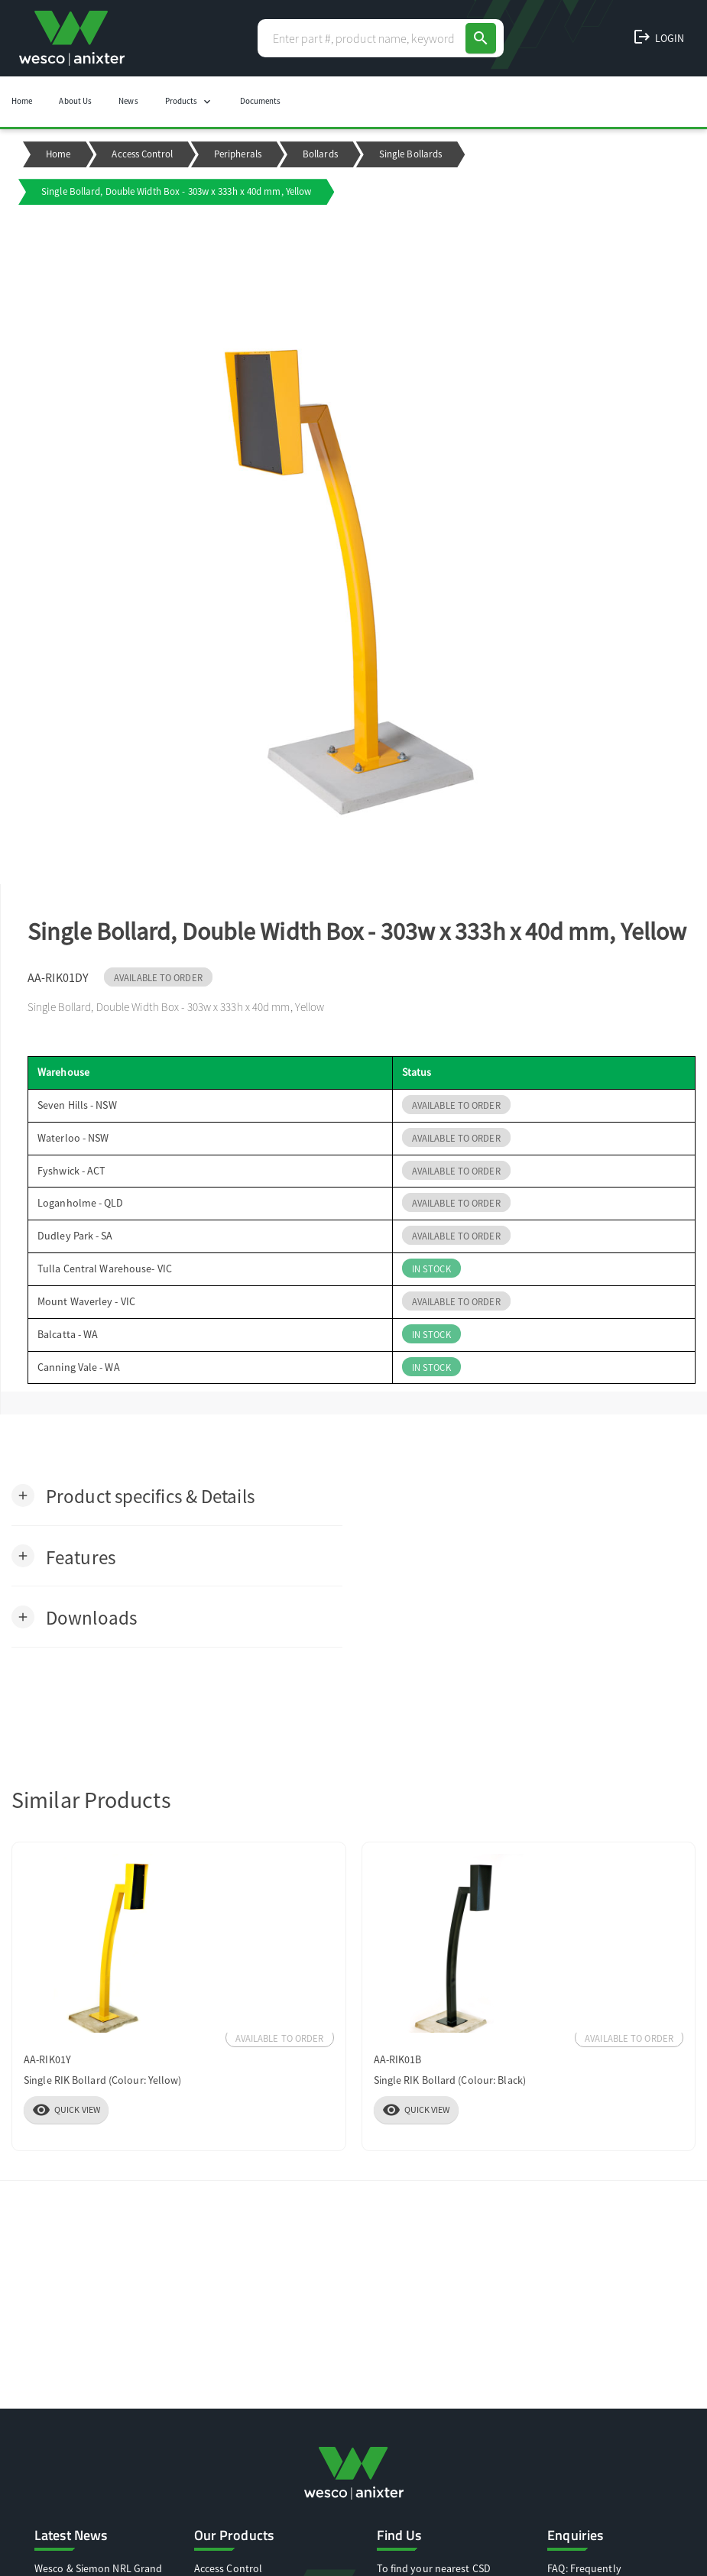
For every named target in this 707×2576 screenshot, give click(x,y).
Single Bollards (411, 153)
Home (21, 101)
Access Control (142, 153)
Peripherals (237, 153)
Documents (260, 101)
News (128, 101)
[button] (133, 1495)
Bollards (320, 153)
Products (189, 102)
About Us (75, 101)
